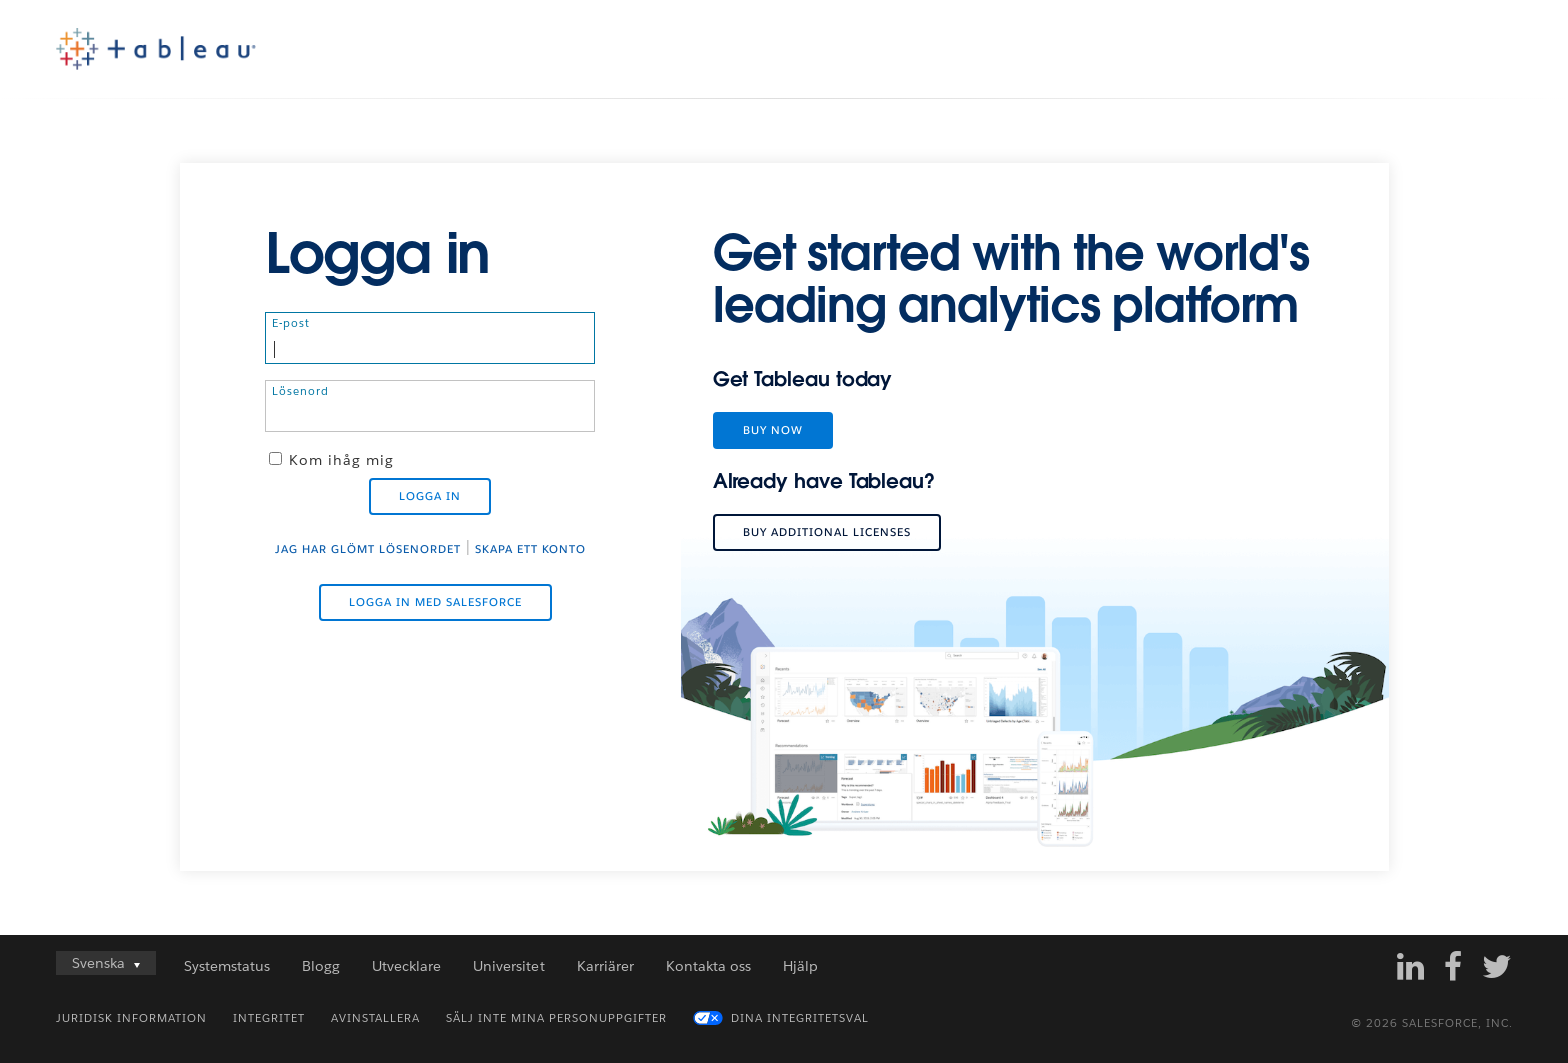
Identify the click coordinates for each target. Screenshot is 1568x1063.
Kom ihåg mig (341, 460)
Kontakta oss (708, 966)
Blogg (321, 966)
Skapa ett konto (530, 549)
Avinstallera (375, 1018)
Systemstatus (227, 966)
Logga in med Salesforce (435, 602)
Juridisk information (131, 1018)
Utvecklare (406, 966)
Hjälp (800, 966)
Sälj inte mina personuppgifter (556, 1018)
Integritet (269, 1018)
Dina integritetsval (800, 1018)
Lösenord (300, 390)
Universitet (508, 966)
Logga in (430, 496)
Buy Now (773, 430)
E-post (291, 322)
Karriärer (605, 966)
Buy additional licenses (827, 532)
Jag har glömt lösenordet (368, 549)
